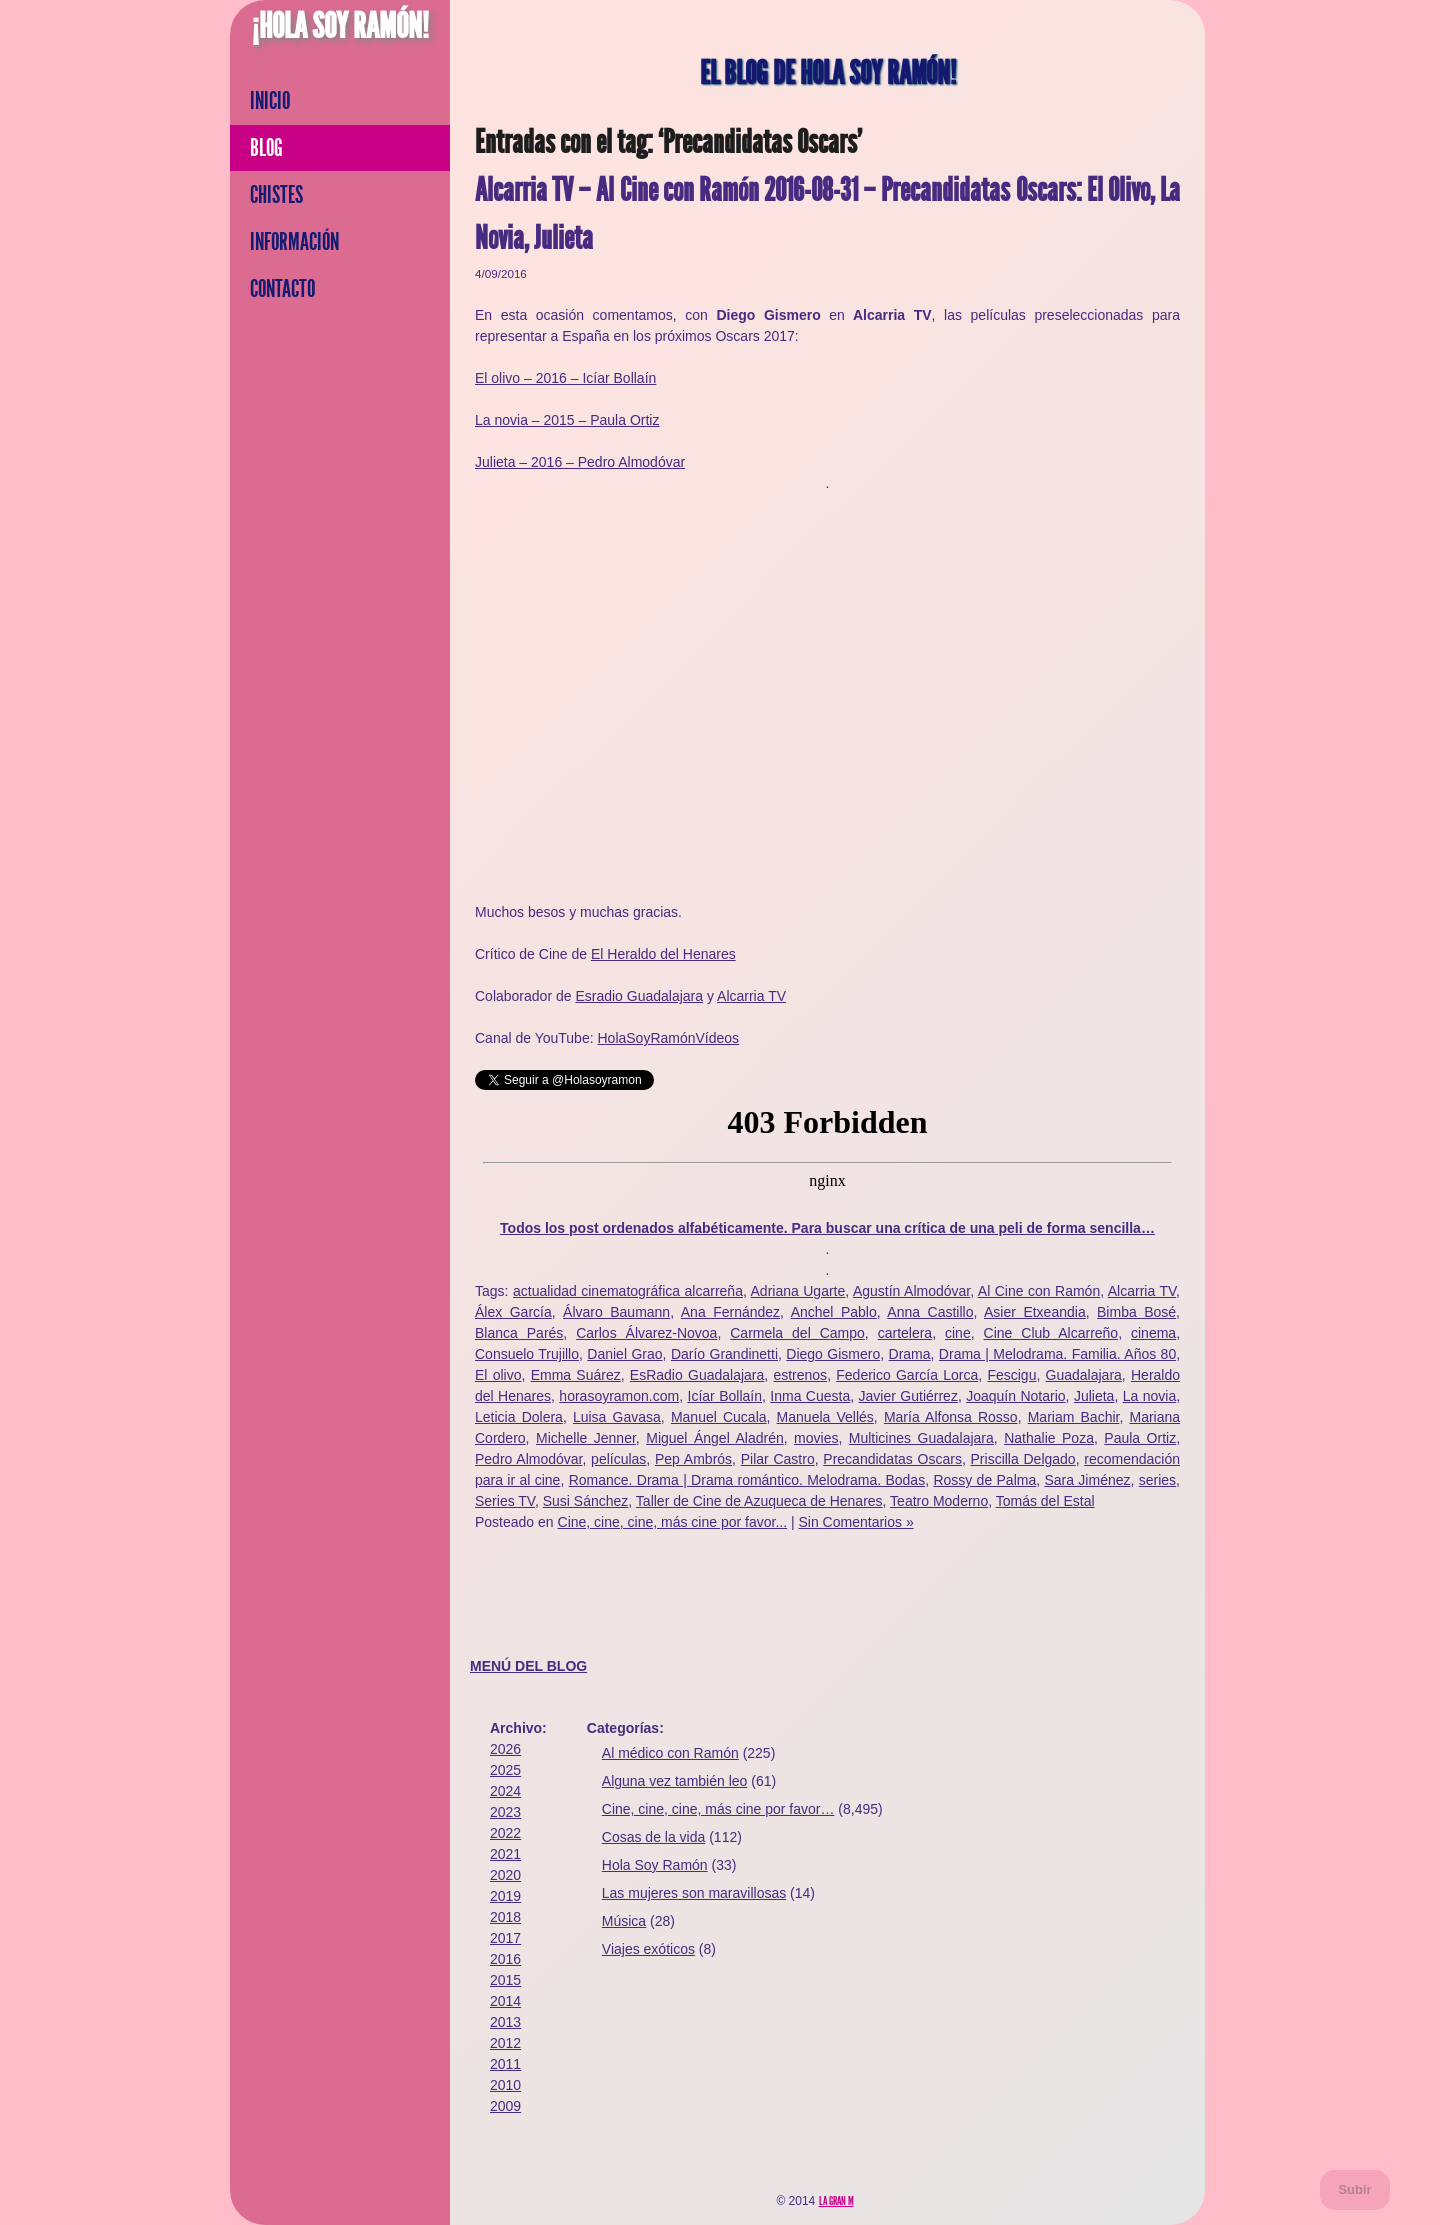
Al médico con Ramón (670, 1753)
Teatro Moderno (939, 1501)
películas (618, 1459)
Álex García (513, 1312)
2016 (505, 1959)
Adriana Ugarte (798, 1291)
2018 (505, 1917)
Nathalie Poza (1049, 1438)
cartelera (905, 1333)
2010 (505, 2085)
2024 (505, 1791)
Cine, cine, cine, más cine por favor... (673, 1522)
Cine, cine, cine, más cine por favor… (718, 1809)
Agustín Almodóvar (911, 1291)
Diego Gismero (833, 1354)
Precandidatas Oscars (892, 1459)
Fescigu (1011, 1375)
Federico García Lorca (907, 1375)
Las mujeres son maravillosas (694, 1893)
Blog (266, 148)
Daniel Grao (624, 1354)
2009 (505, 2106)
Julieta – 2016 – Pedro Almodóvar (580, 462)
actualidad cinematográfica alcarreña (628, 1291)
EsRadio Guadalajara (697, 1375)
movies (816, 1438)
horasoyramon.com (619, 1396)
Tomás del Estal (1045, 1501)
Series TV (505, 1501)
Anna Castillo (930, 1312)
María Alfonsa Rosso (951, 1417)
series (1157, 1480)
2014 (505, 2001)
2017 (505, 1938)
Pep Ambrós (693, 1459)
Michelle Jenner (586, 1438)
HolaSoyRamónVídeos (668, 1038)
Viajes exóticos (648, 1949)
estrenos (800, 1375)
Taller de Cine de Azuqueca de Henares (759, 1501)
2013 (505, 2022)
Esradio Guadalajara (639, 996)
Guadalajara (1084, 1375)
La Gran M (836, 2201)
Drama (910, 1354)
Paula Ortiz (1140, 1438)
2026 (505, 1749)
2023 (505, 1812)
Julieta (1094, 1396)
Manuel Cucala (719, 1417)
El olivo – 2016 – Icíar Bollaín (565, 378)
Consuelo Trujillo (527, 1354)
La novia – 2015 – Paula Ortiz (567, 420)
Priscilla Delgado (1023, 1459)
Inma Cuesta (810, 1396)
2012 (505, 2043)
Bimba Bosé (1136, 1312)
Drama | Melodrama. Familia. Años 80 (1057, 1354)
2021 (505, 1854)
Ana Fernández (730, 1312)
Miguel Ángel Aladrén (714, 1438)
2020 (505, 1875)
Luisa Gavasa (617, 1417)
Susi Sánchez (586, 1501)
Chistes (276, 195)
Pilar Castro (778, 1459)
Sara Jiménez (1087, 1480)
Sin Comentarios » (856, 1522)
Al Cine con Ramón (1039, 1291)
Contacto (282, 289)
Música (624, 1921)
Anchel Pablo (834, 1312)
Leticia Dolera (519, 1417)
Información (294, 242)
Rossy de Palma (984, 1480)
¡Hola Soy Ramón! (340, 26)
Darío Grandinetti (724, 1354)
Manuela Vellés (825, 1417)
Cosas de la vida (654, 1837)
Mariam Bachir (1074, 1417)
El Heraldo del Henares (663, 954)
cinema (1153, 1333)
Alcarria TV (751, 996)
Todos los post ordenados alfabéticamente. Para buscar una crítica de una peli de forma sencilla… (827, 1228)
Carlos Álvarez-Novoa (646, 1333)
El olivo (498, 1375)
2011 (505, 2064)
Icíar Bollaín (725, 1396)
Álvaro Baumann (616, 1312)
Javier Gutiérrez (908, 1396)
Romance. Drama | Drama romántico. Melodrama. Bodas (747, 1480)
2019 (505, 1896)
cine (958, 1333)
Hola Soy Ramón (655, 1865)
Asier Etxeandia (1035, 1312)
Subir (1354, 2189)
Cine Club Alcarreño (1051, 1333)
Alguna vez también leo (675, 1781)
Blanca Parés (519, 1333)
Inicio (270, 101)
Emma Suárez (576, 1375)
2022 (505, 1833)
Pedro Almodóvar (528, 1459)
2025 (505, 1770)
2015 (505, 1980)
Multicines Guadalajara (921, 1438)
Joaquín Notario (1015, 1396)
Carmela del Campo (797, 1333)
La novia (1149, 1396)
